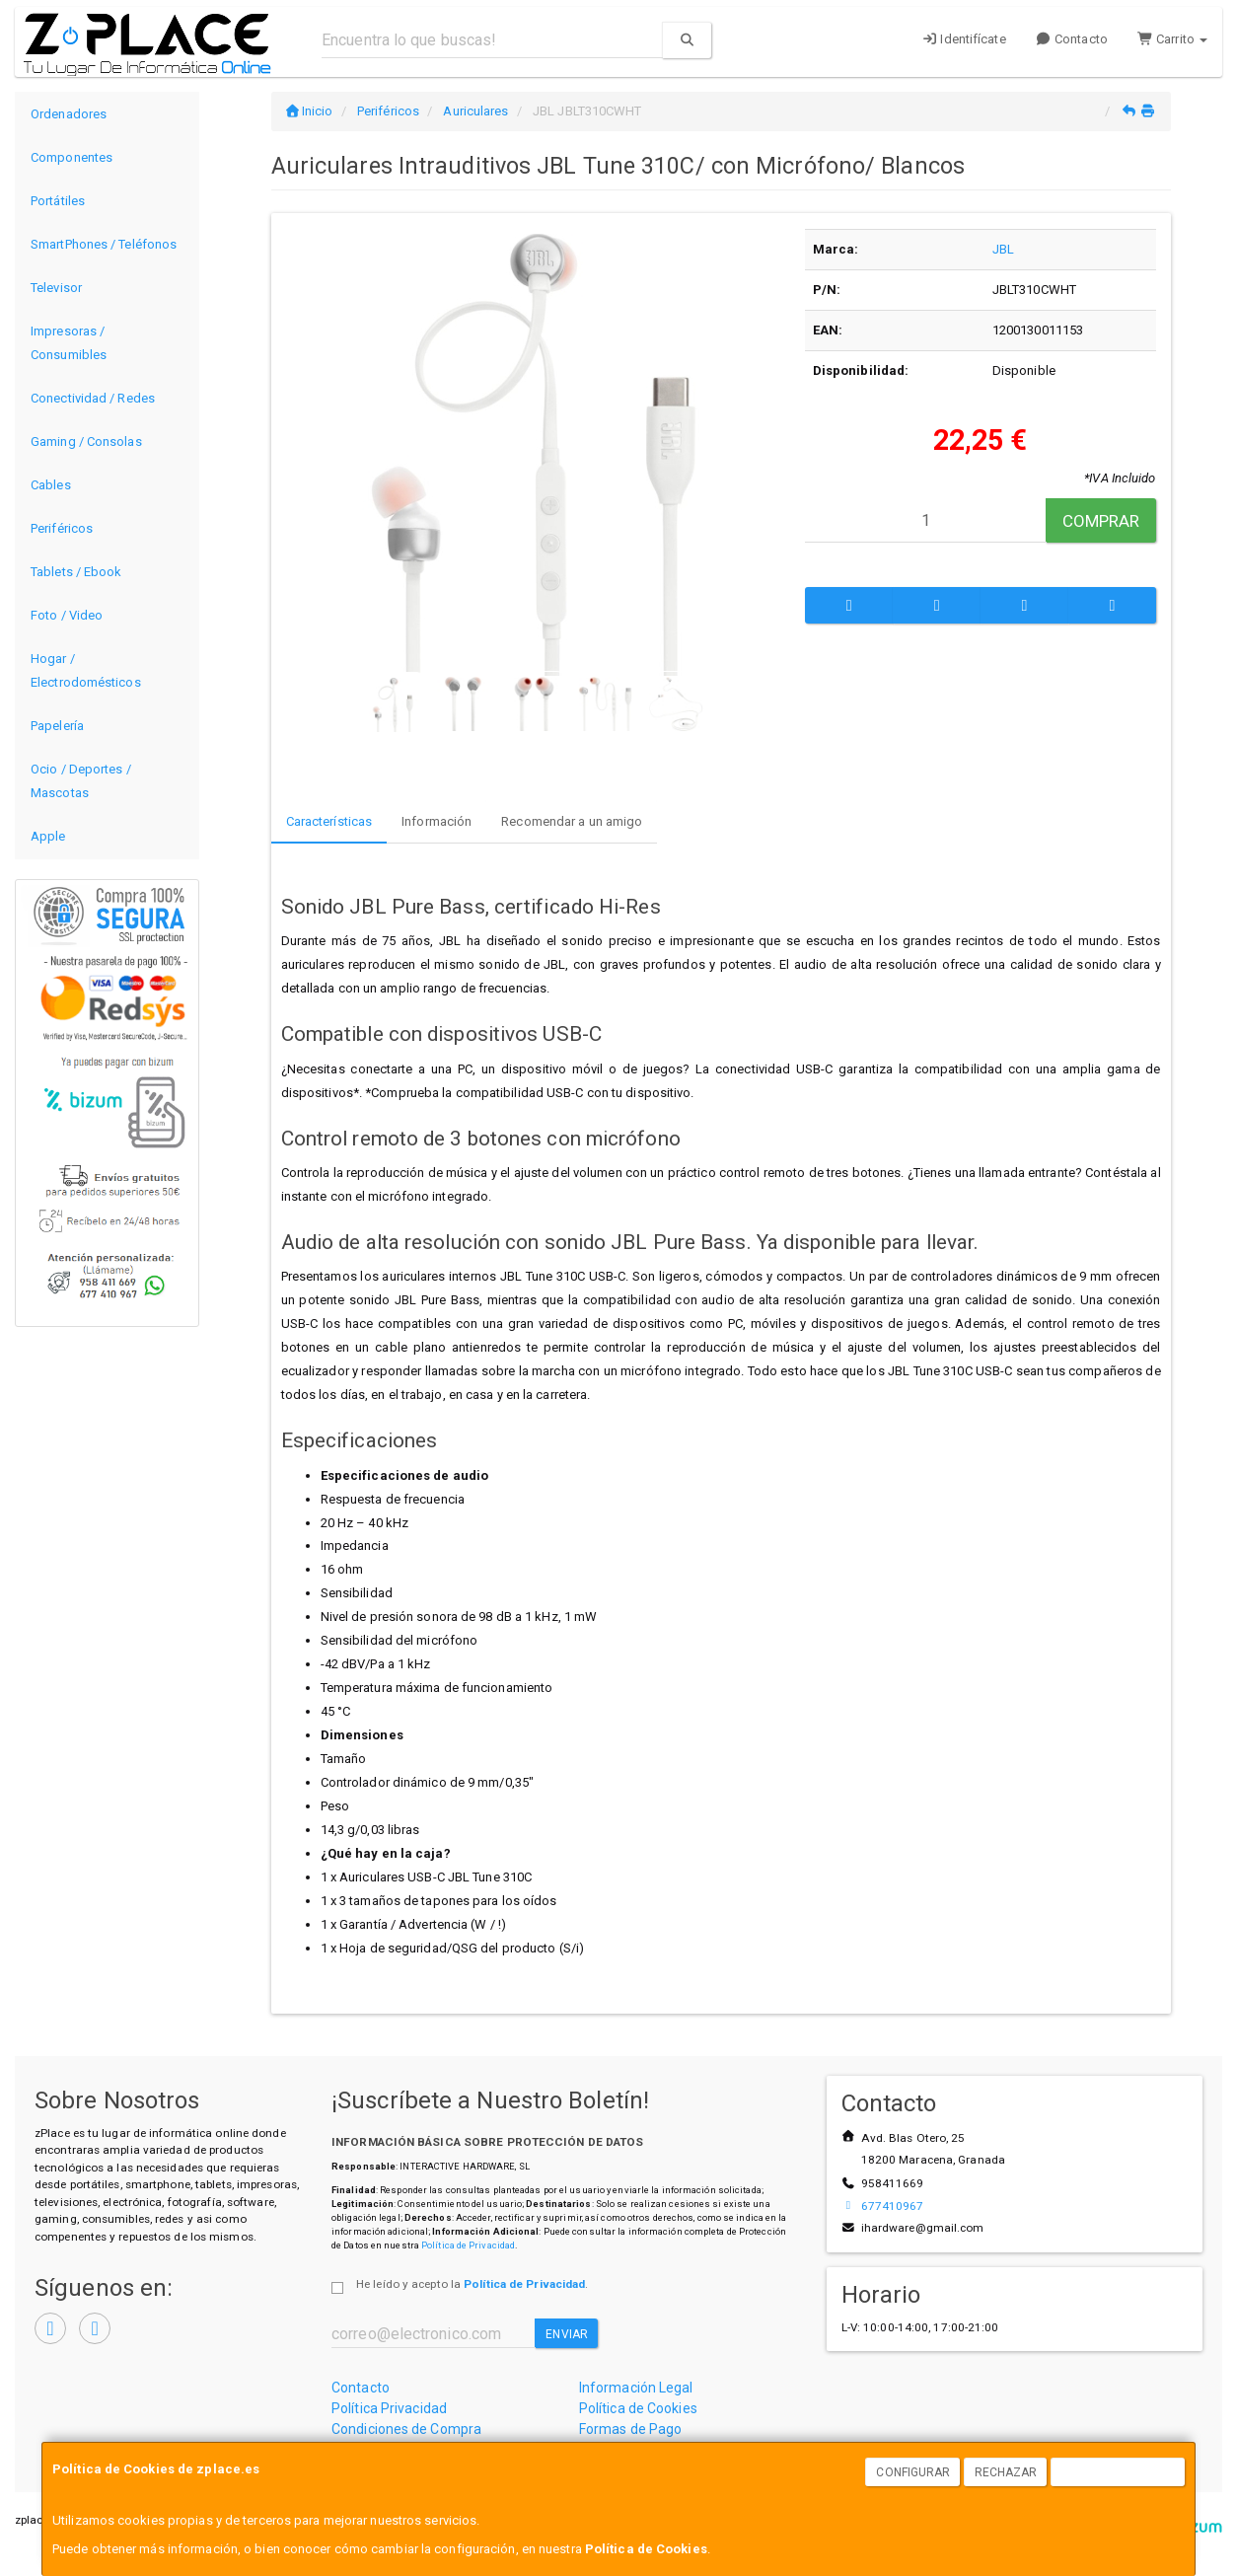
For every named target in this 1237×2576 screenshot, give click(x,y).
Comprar (1101, 521)
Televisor (56, 287)
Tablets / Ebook (76, 571)
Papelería (57, 725)
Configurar (913, 2472)
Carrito (1172, 39)
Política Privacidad (389, 2408)
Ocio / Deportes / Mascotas (81, 781)
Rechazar (1006, 2472)
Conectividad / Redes (93, 398)
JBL (1003, 249)
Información (436, 821)
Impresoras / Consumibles (69, 343)
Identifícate (963, 39)
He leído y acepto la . (472, 2284)
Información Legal (636, 2387)
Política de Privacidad (468, 2245)
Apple (48, 836)
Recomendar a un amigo (571, 821)
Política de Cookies (646, 2548)
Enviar (567, 2334)
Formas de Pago (630, 2429)
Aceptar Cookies (1118, 2472)
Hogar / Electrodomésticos (86, 670)
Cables (51, 485)
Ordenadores (69, 114)
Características (329, 821)
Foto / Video (67, 615)
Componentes (71, 157)
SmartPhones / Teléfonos (104, 244)
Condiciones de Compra (406, 2429)
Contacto (1072, 39)
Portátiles (58, 200)
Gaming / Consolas (86, 441)
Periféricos (62, 528)
